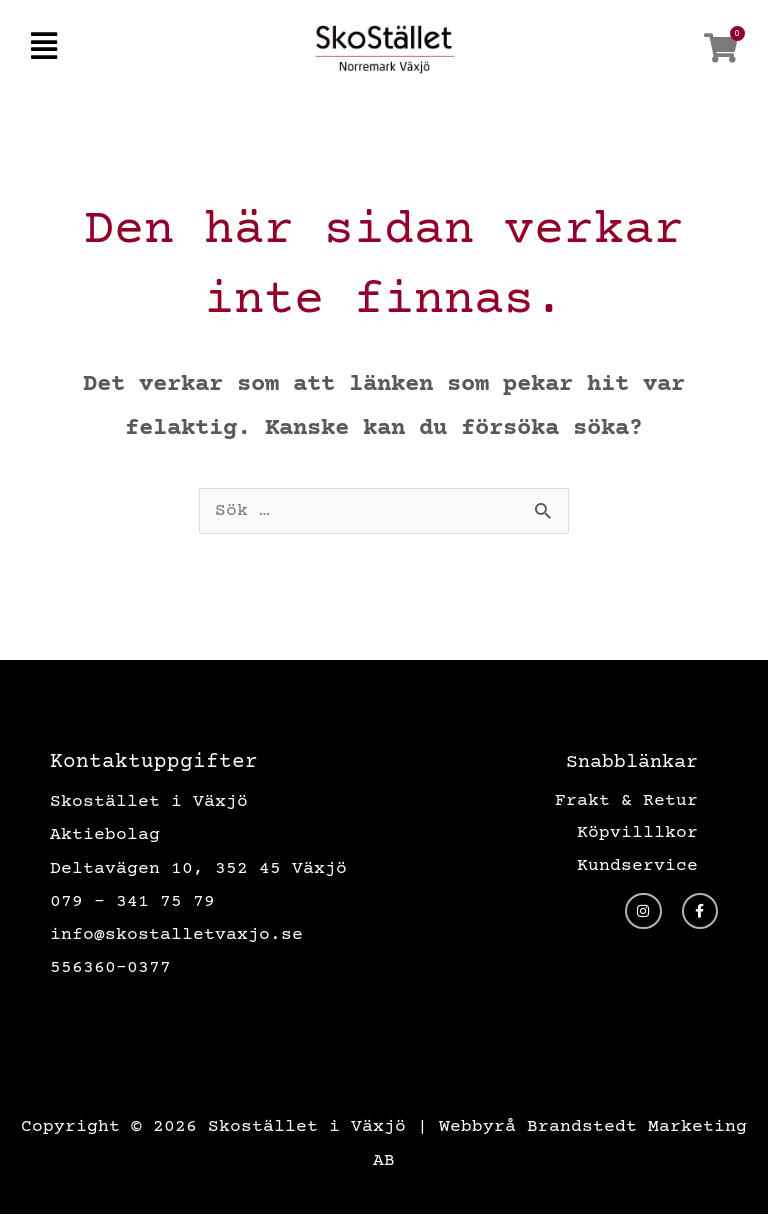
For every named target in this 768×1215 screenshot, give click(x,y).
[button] (43, 48)
